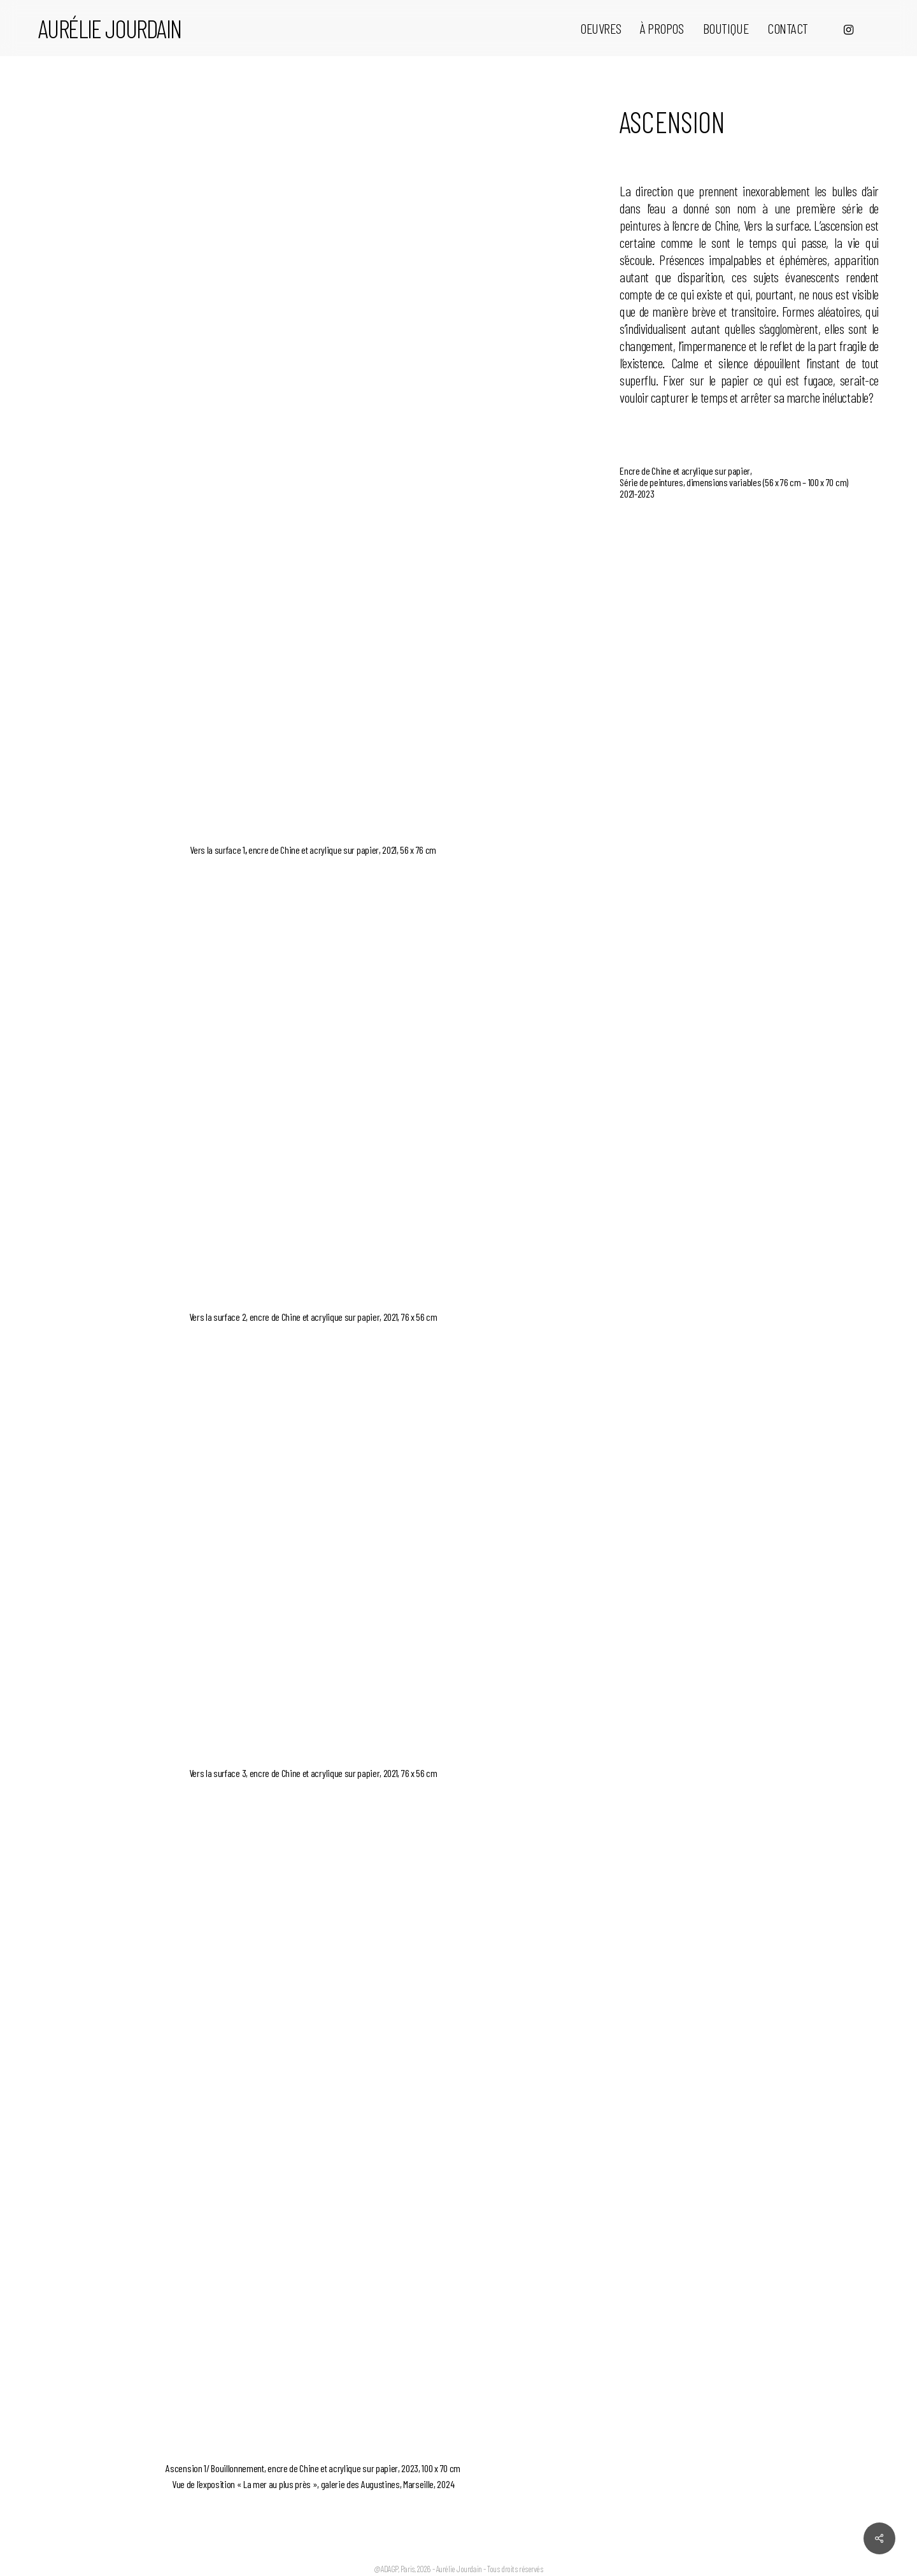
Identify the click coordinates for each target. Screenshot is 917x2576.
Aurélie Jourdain (109, 28)
